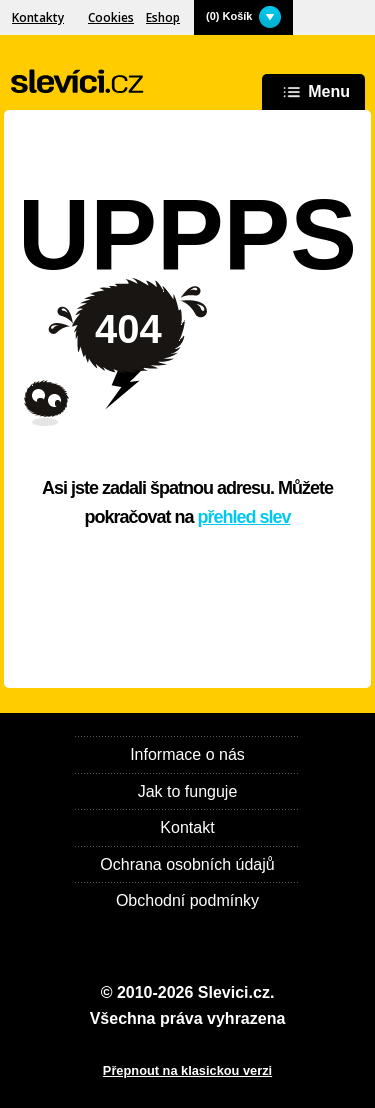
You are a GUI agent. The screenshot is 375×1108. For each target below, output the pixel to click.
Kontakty (38, 17)
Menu (313, 92)
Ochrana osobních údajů (187, 864)
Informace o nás (187, 754)
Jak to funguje (188, 791)
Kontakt (187, 827)
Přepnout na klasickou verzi (187, 1070)
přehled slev (244, 517)
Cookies (111, 17)
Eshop (163, 17)
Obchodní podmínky (187, 900)
